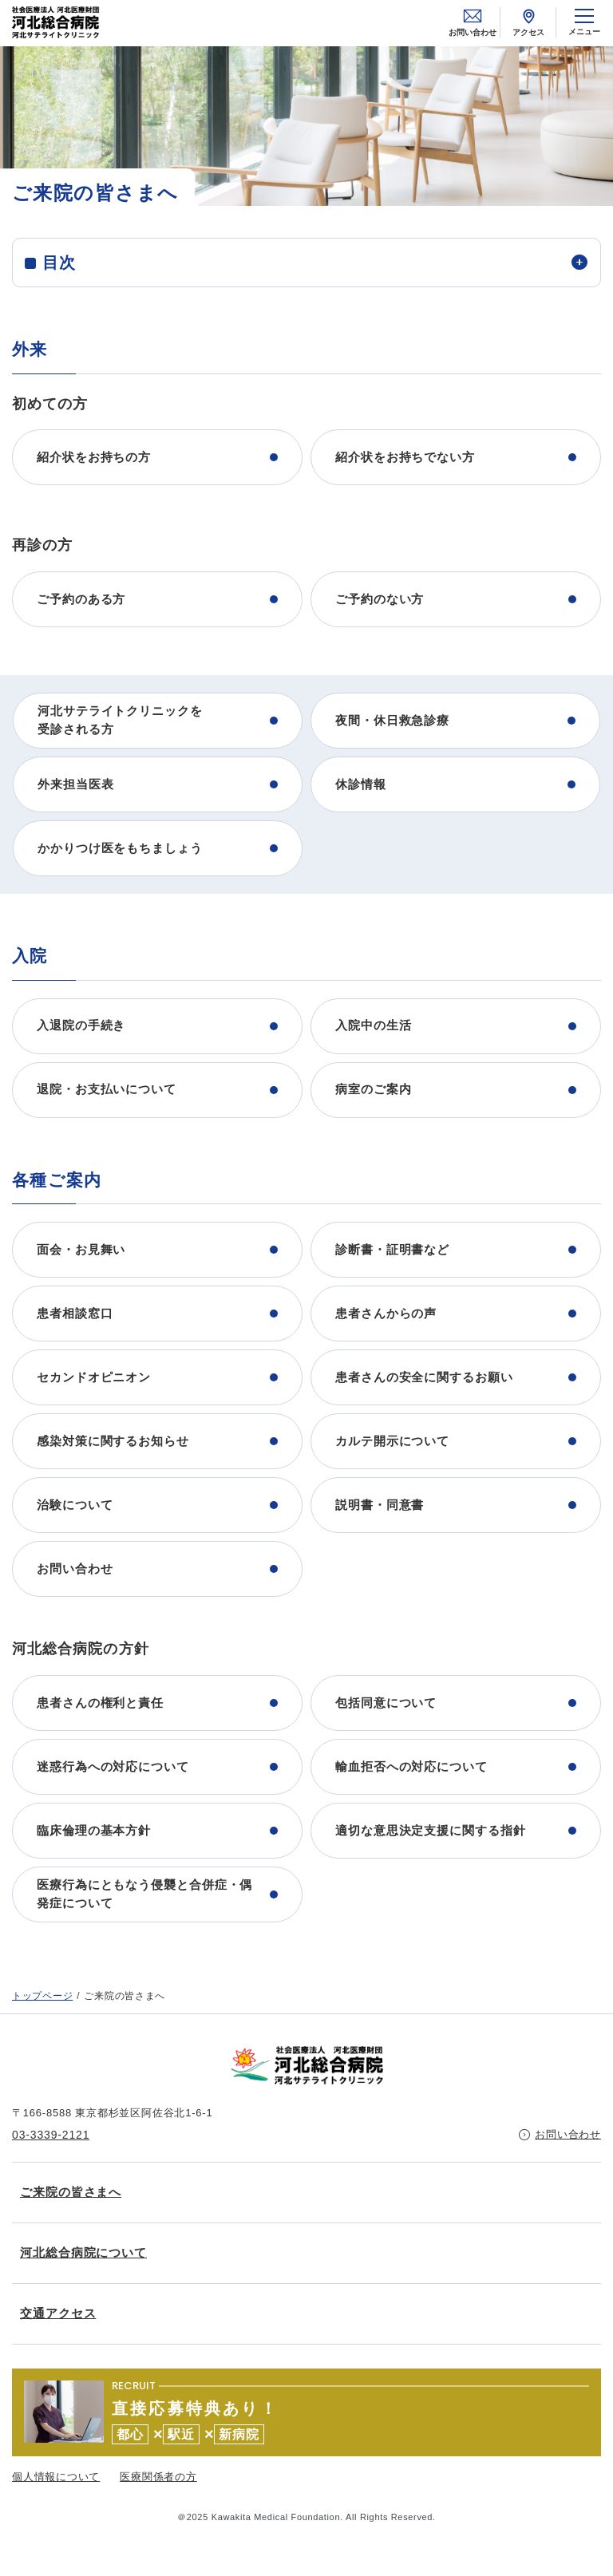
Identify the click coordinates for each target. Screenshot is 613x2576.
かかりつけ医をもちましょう (120, 848)
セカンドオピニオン (94, 1377)
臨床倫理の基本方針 (94, 1830)
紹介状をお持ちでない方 (405, 457)
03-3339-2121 (50, 2134)
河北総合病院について (83, 2252)
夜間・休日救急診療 (392, 720)
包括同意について (386, 1702)
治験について (75, 1504)
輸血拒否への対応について (411, 1766)
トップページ (42, 1995)
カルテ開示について (392, 1441)
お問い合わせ (472, 22)
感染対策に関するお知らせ (113, 1441)
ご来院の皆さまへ (70, 2192)
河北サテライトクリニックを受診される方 (120, 720)
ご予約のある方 (81, 599)
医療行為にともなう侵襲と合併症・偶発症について (144, 1894)
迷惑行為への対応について (113, 1766)
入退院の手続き (81, 1025)
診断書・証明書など (392, 1249)
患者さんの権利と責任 (100, 1702)
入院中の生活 (373, 1025)
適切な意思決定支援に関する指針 (430, 1830)
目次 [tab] (59, 262)
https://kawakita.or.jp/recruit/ (306, 2412)
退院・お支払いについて (106, 1089)
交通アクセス (58, 2313)
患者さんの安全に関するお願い (424, 1377)
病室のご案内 (373, 1089)
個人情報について (56, 2477)
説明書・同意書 (379, 1504)
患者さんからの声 (386, 1313)
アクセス (528, 22)
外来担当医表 (75, 784)
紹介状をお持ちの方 (94, 457)
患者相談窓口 (75, 1313)
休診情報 (360, 784)
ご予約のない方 (379, 599)
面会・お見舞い (81, 1249)
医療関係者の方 (158, 2477)
